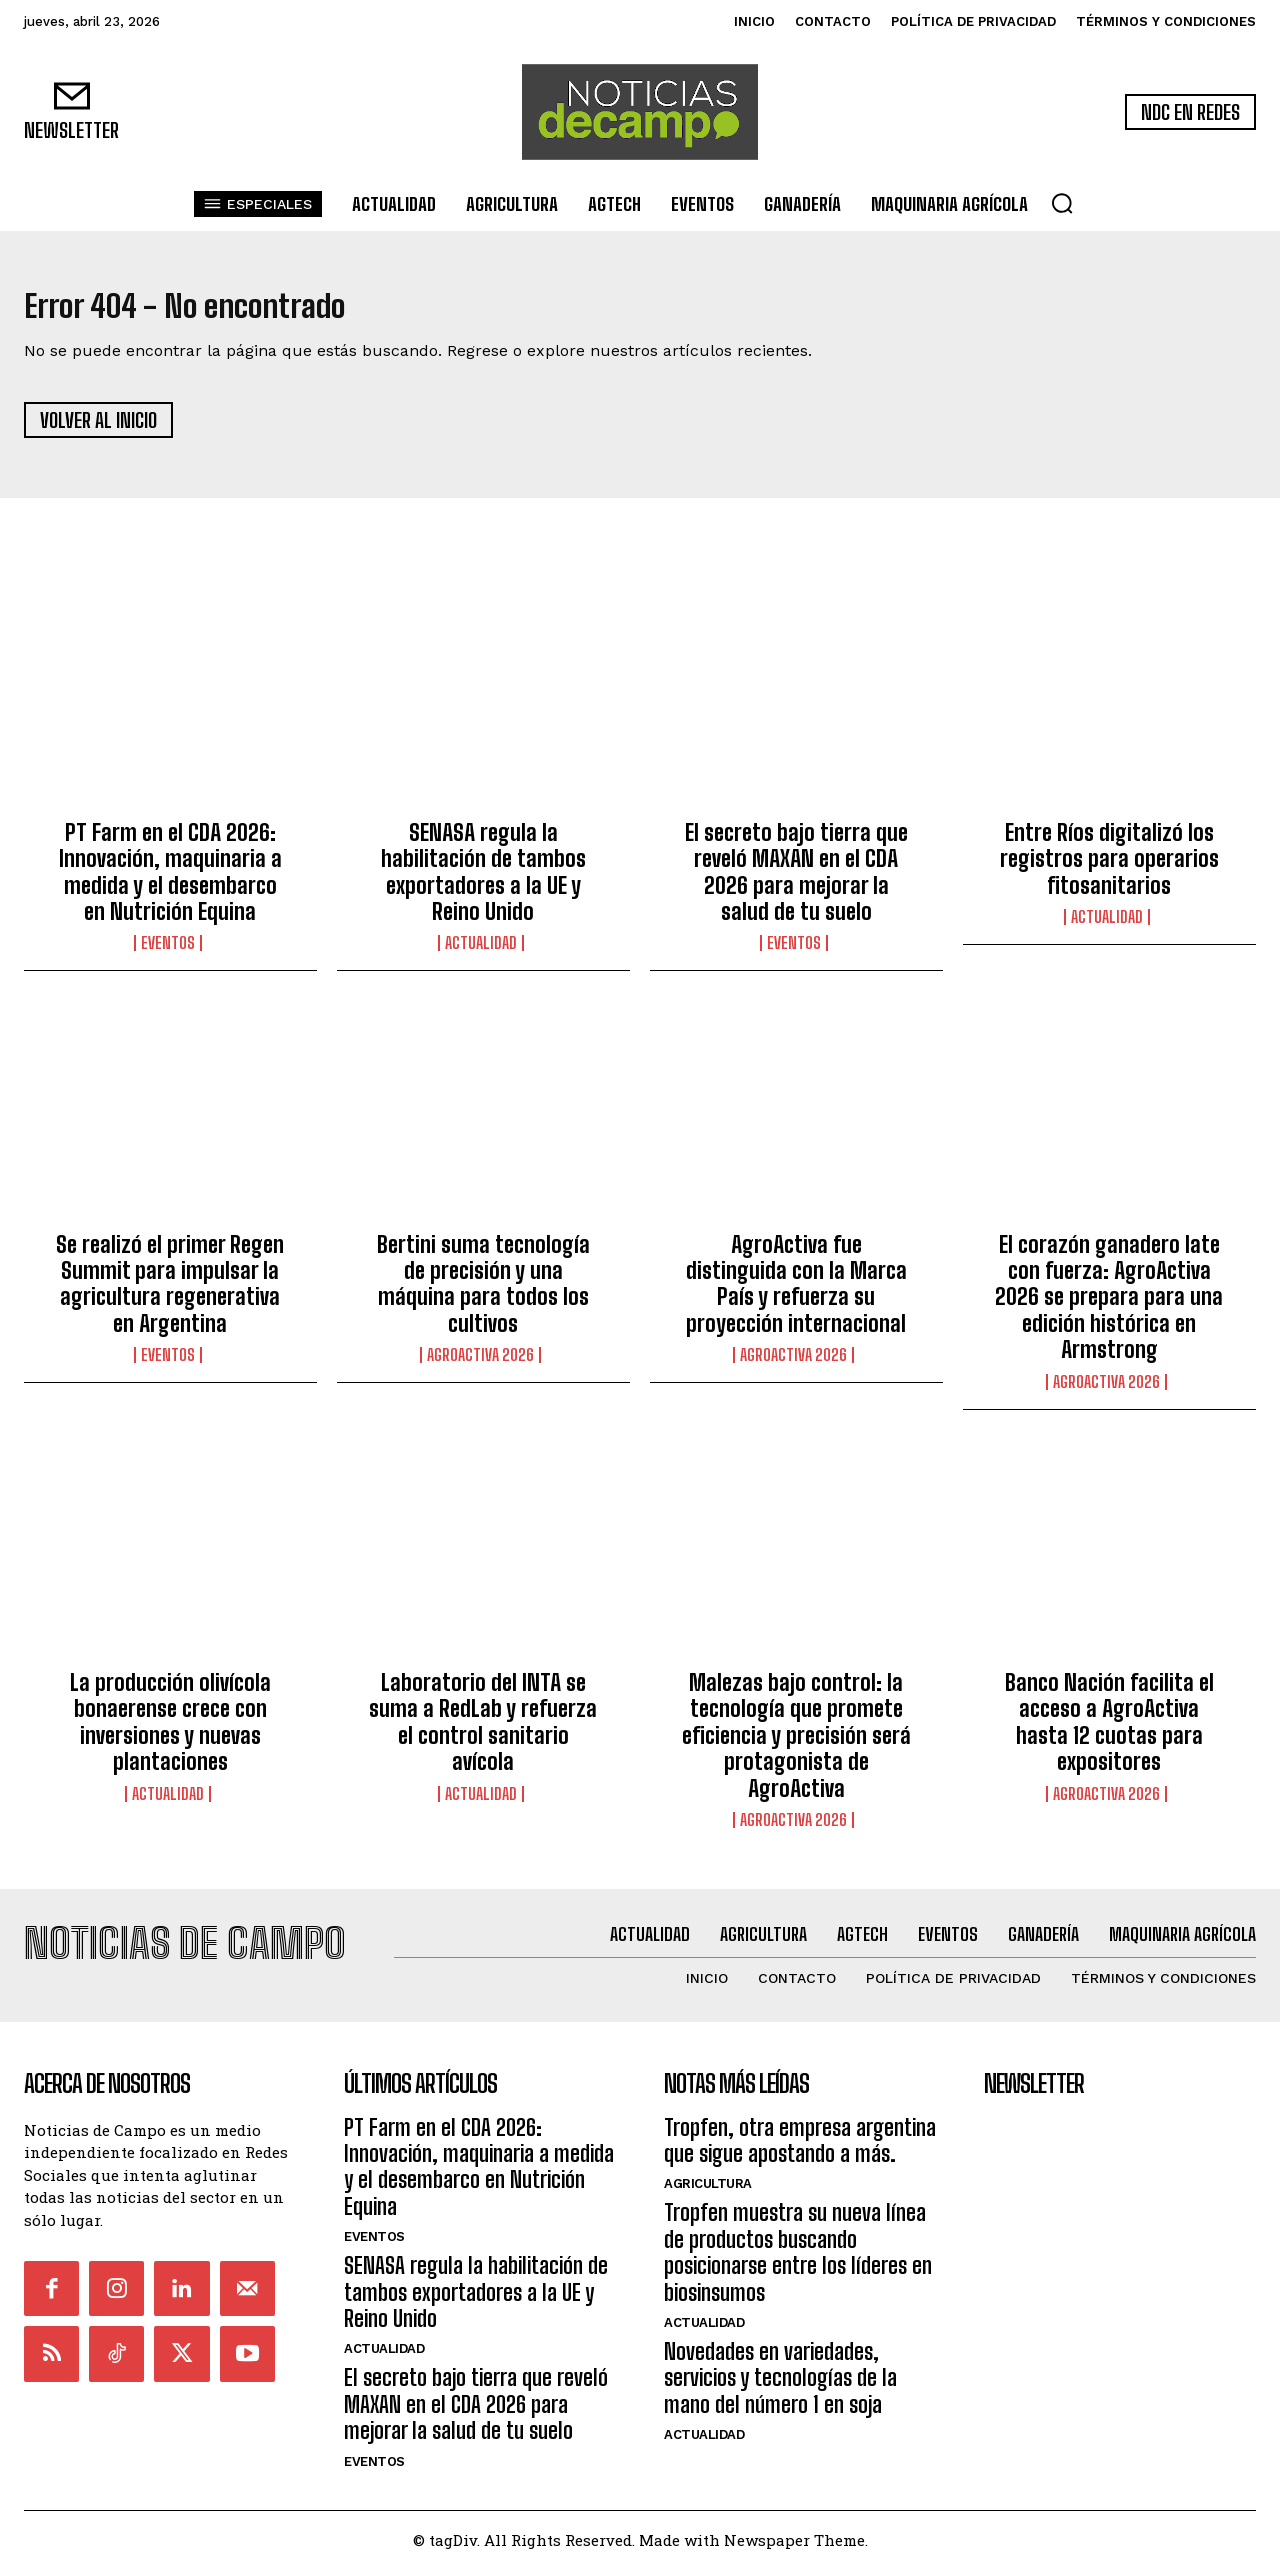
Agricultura (708, 2183)
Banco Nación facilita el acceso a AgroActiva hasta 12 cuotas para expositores (1109, 1733)
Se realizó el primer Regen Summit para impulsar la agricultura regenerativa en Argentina (170, 1294)
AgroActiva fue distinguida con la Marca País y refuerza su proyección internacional (796, 1294)
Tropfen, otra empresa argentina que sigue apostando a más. (800, 2140)
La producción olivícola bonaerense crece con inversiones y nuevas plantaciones (170, 1733)
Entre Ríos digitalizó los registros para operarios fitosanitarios (1109, 869)
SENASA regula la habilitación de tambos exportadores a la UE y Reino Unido (483, 882)
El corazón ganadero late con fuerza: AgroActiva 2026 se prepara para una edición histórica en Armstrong (1109, 1307)
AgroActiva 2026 (480, 1366)
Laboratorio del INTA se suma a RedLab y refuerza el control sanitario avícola (483, 1733)
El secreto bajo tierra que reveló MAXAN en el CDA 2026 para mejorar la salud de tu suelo (796, 882)
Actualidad (481, 954)
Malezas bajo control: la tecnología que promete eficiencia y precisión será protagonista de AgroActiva (796, 1746)
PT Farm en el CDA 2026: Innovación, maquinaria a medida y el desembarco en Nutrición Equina (170, 882)
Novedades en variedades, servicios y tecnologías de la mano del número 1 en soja (780, 2378)
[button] (1062, 203)
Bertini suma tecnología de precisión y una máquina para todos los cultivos (483, 1294)
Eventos (168, 954)
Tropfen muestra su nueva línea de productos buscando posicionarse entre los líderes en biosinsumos (798, 2252)
